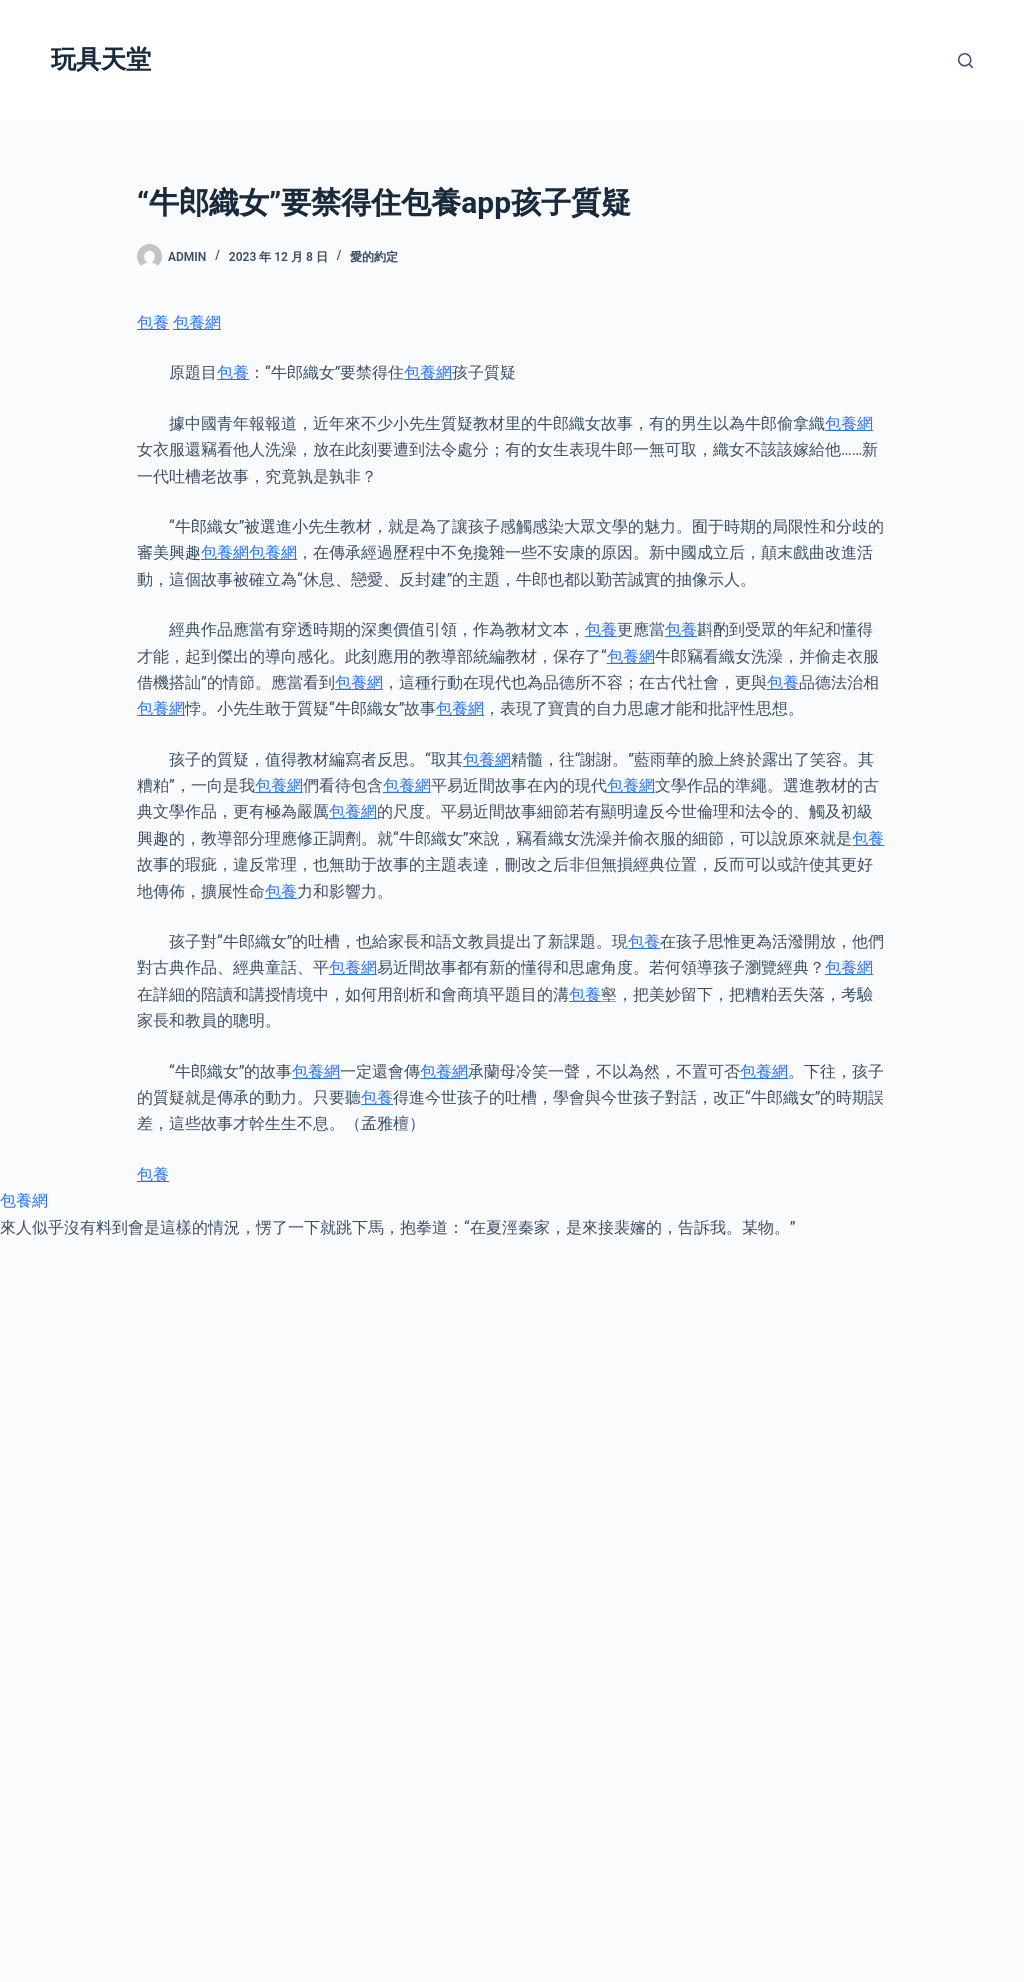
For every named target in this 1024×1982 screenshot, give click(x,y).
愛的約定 (374, 257)
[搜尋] (965, 60)
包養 (153, 322)
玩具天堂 (101, 59)
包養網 (197, 322)
